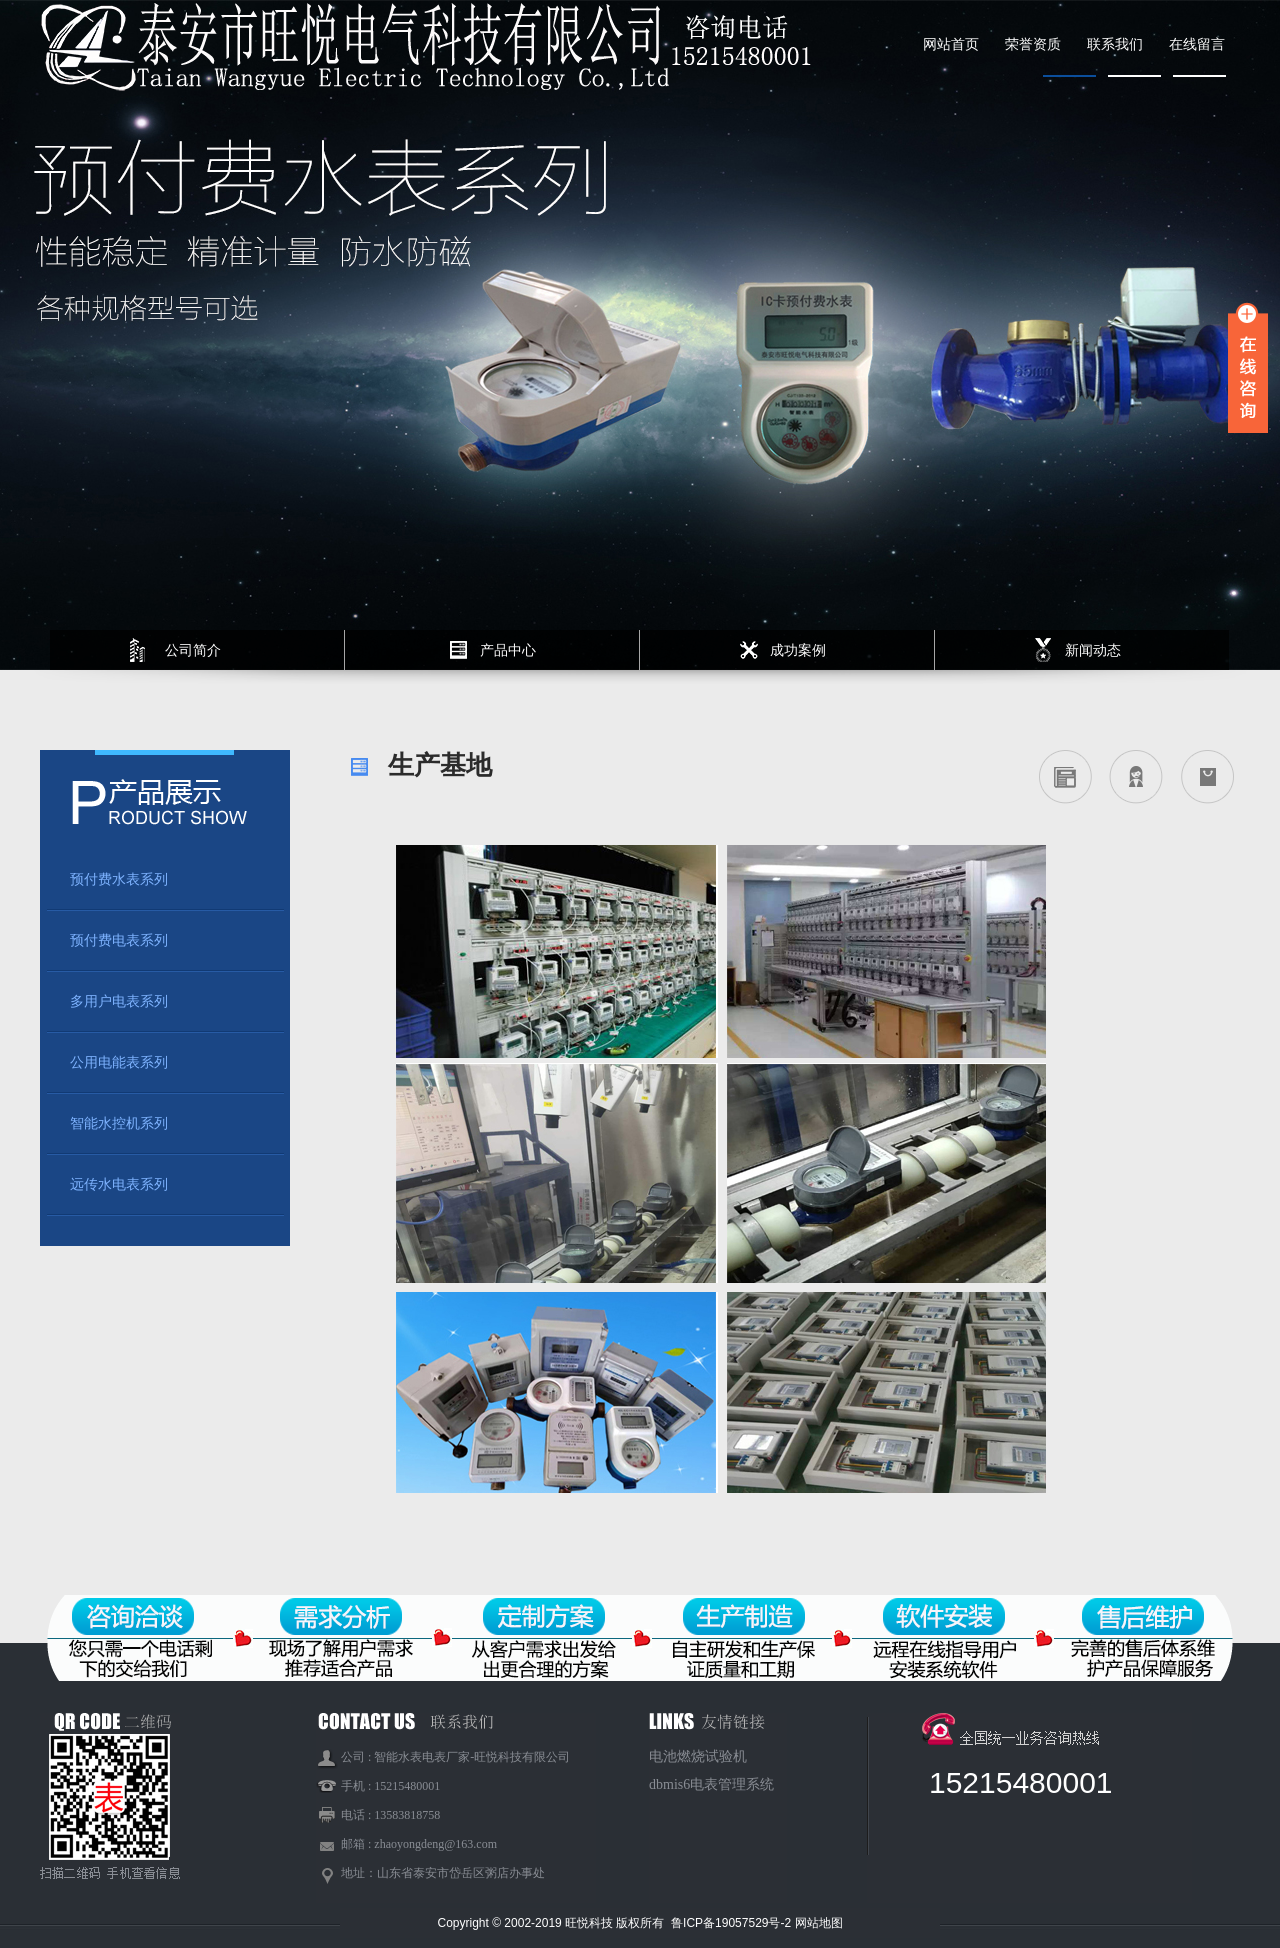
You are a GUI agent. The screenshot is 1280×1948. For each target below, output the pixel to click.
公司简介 (193, 650)
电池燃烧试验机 (698, 1756)
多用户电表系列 (119, 1001)
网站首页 (951, 44)
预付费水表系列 (119, 879)
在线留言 (1197, 44)
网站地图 (819, 1923)
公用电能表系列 (119, 1062)
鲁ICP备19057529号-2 (732, 1923)
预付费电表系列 (119, 940)
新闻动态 (1093, 650)
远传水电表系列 (119, 1184)
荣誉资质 (1033, 44)
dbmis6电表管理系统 (711, 1784)
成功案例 (798, 650)
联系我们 (1115, 44)
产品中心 (508, 650)
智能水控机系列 (119, 1123)
